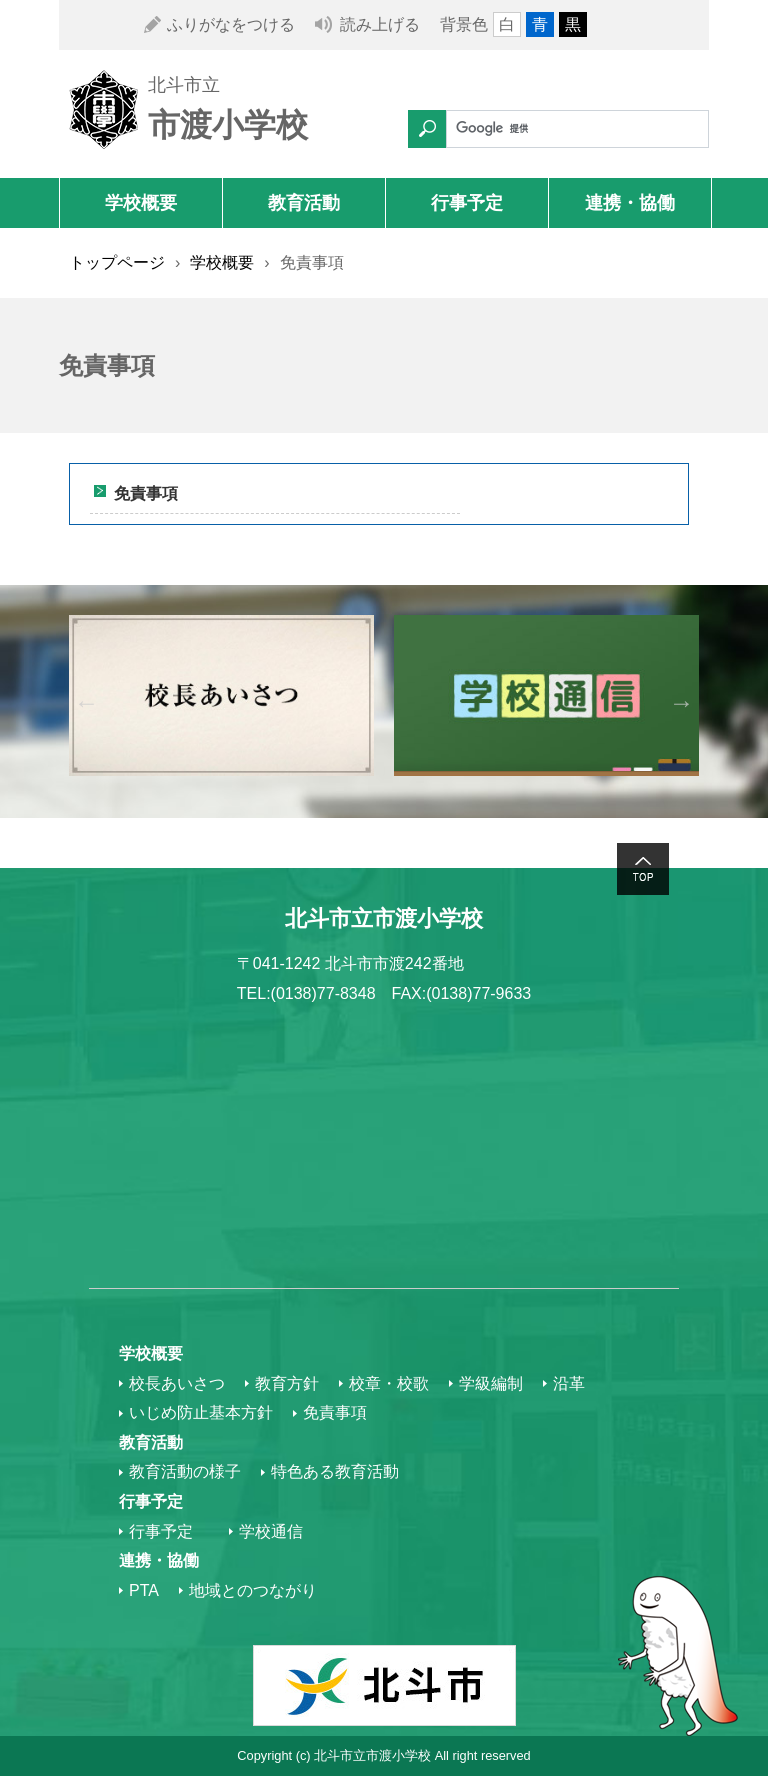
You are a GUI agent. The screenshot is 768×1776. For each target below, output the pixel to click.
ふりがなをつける (231, 24)
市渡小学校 (228, 125)
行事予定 (467, 203)
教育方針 (287, 1383)
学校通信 (271, 1531)
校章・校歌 (389, 1383)
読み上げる (380, 24)
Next (681, 701)
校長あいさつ (177, 1383)
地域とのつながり (253, 1590)
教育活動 (304, 203)
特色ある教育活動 (335, 1471)
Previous (86, 701)
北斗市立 (184, 85)
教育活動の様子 (185, 1471)
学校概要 (141, 203)
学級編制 (491, 1383)
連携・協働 (630, 203)
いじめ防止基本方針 (201, 1412)
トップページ (117, 262)
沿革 (569, 1383)
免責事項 (146, 493)
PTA (144, 1590)
